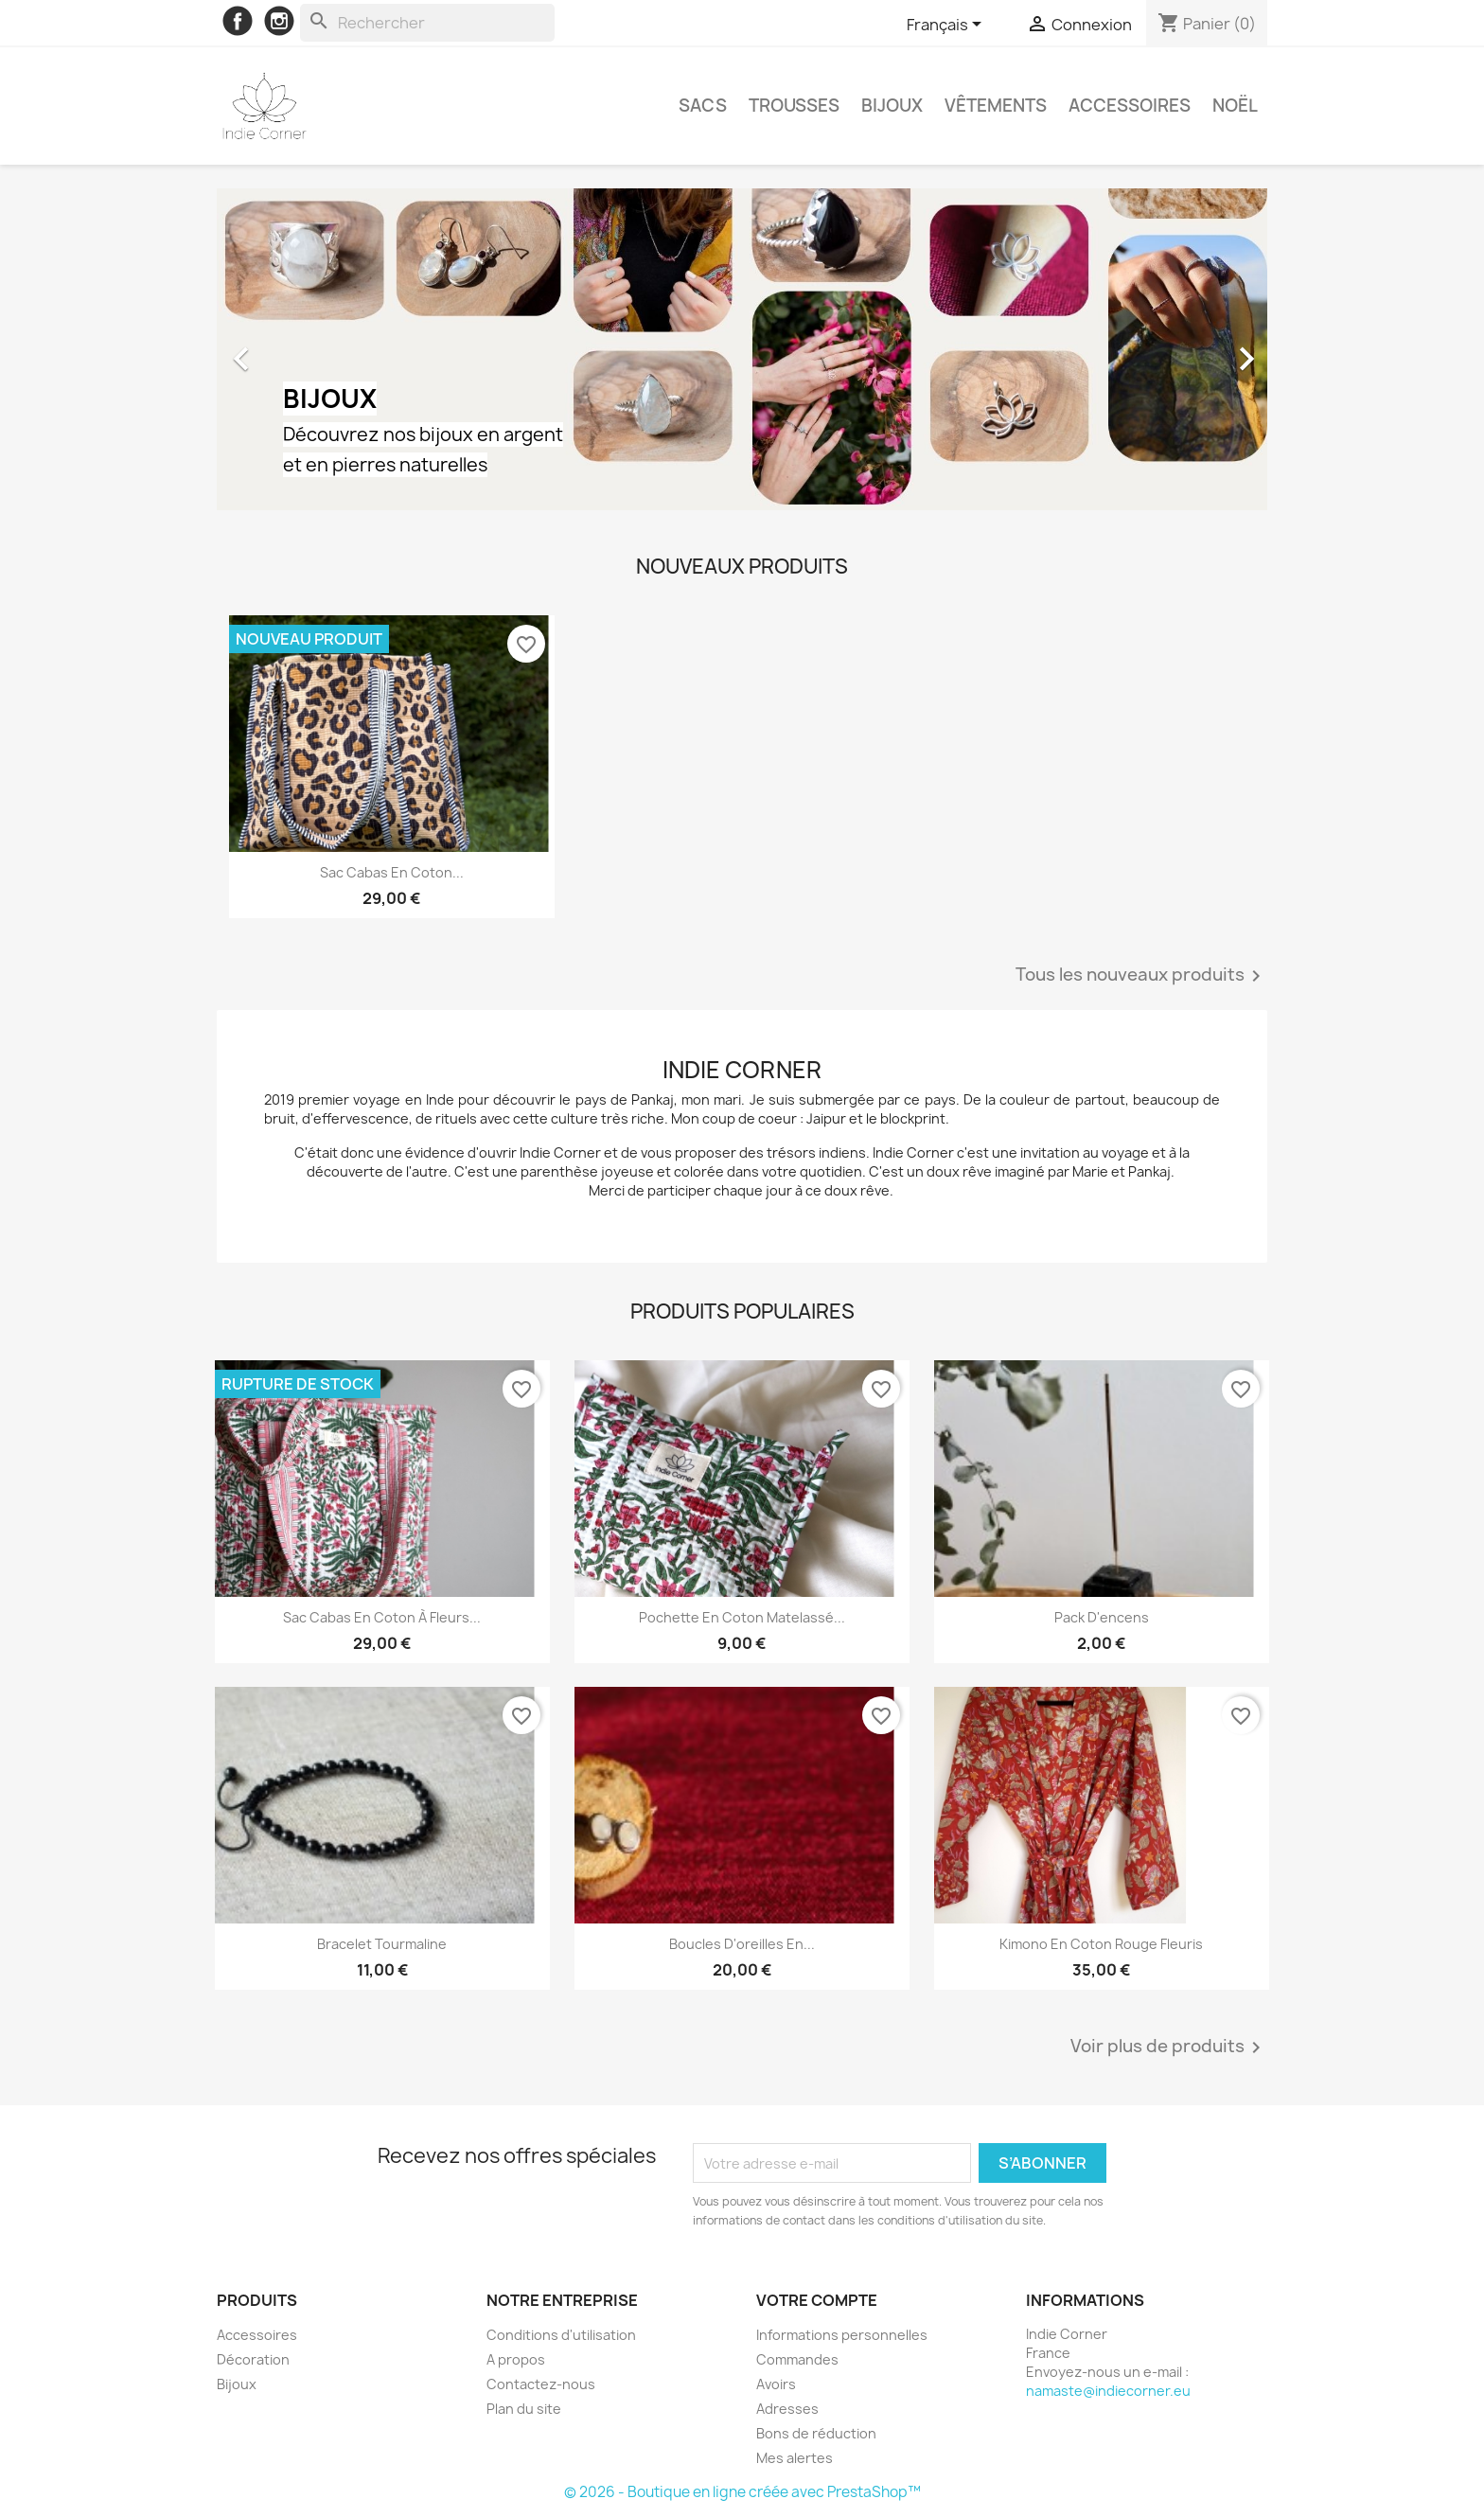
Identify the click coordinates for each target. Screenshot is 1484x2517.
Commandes (797, 2359)
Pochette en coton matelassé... (742, 1617)
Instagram (279, 21)
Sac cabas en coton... (392, 872)
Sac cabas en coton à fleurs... (382, 1617)
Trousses (794, 105)
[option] (742, 349)
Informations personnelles (842, 2335)
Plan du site (523, 2409)
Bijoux (892, 105)
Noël (1235, 105)
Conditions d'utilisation (561, 2335)
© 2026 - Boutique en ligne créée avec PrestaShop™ (742, 2492)
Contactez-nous (540, 2384)
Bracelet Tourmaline (382, 1944)
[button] (296, 349)
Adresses (787, 2409)
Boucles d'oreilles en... (742, 1944)
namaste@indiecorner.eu (1108, 2391)
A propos (515, 2359)
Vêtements (996, 105)
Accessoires (1130, 105)
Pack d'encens (1101, 1617)
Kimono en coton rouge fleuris (1101, 1944)
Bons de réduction (816, 2433)
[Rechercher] (427, 23)
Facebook (237, 21)
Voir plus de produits (1168, 2047)
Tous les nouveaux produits (1141, 976)
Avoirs (776, 2384)
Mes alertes (794, 2458)
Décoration (253, 2359)
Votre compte (816, 2300)
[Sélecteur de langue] (947, 25)
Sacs (703, 105)
